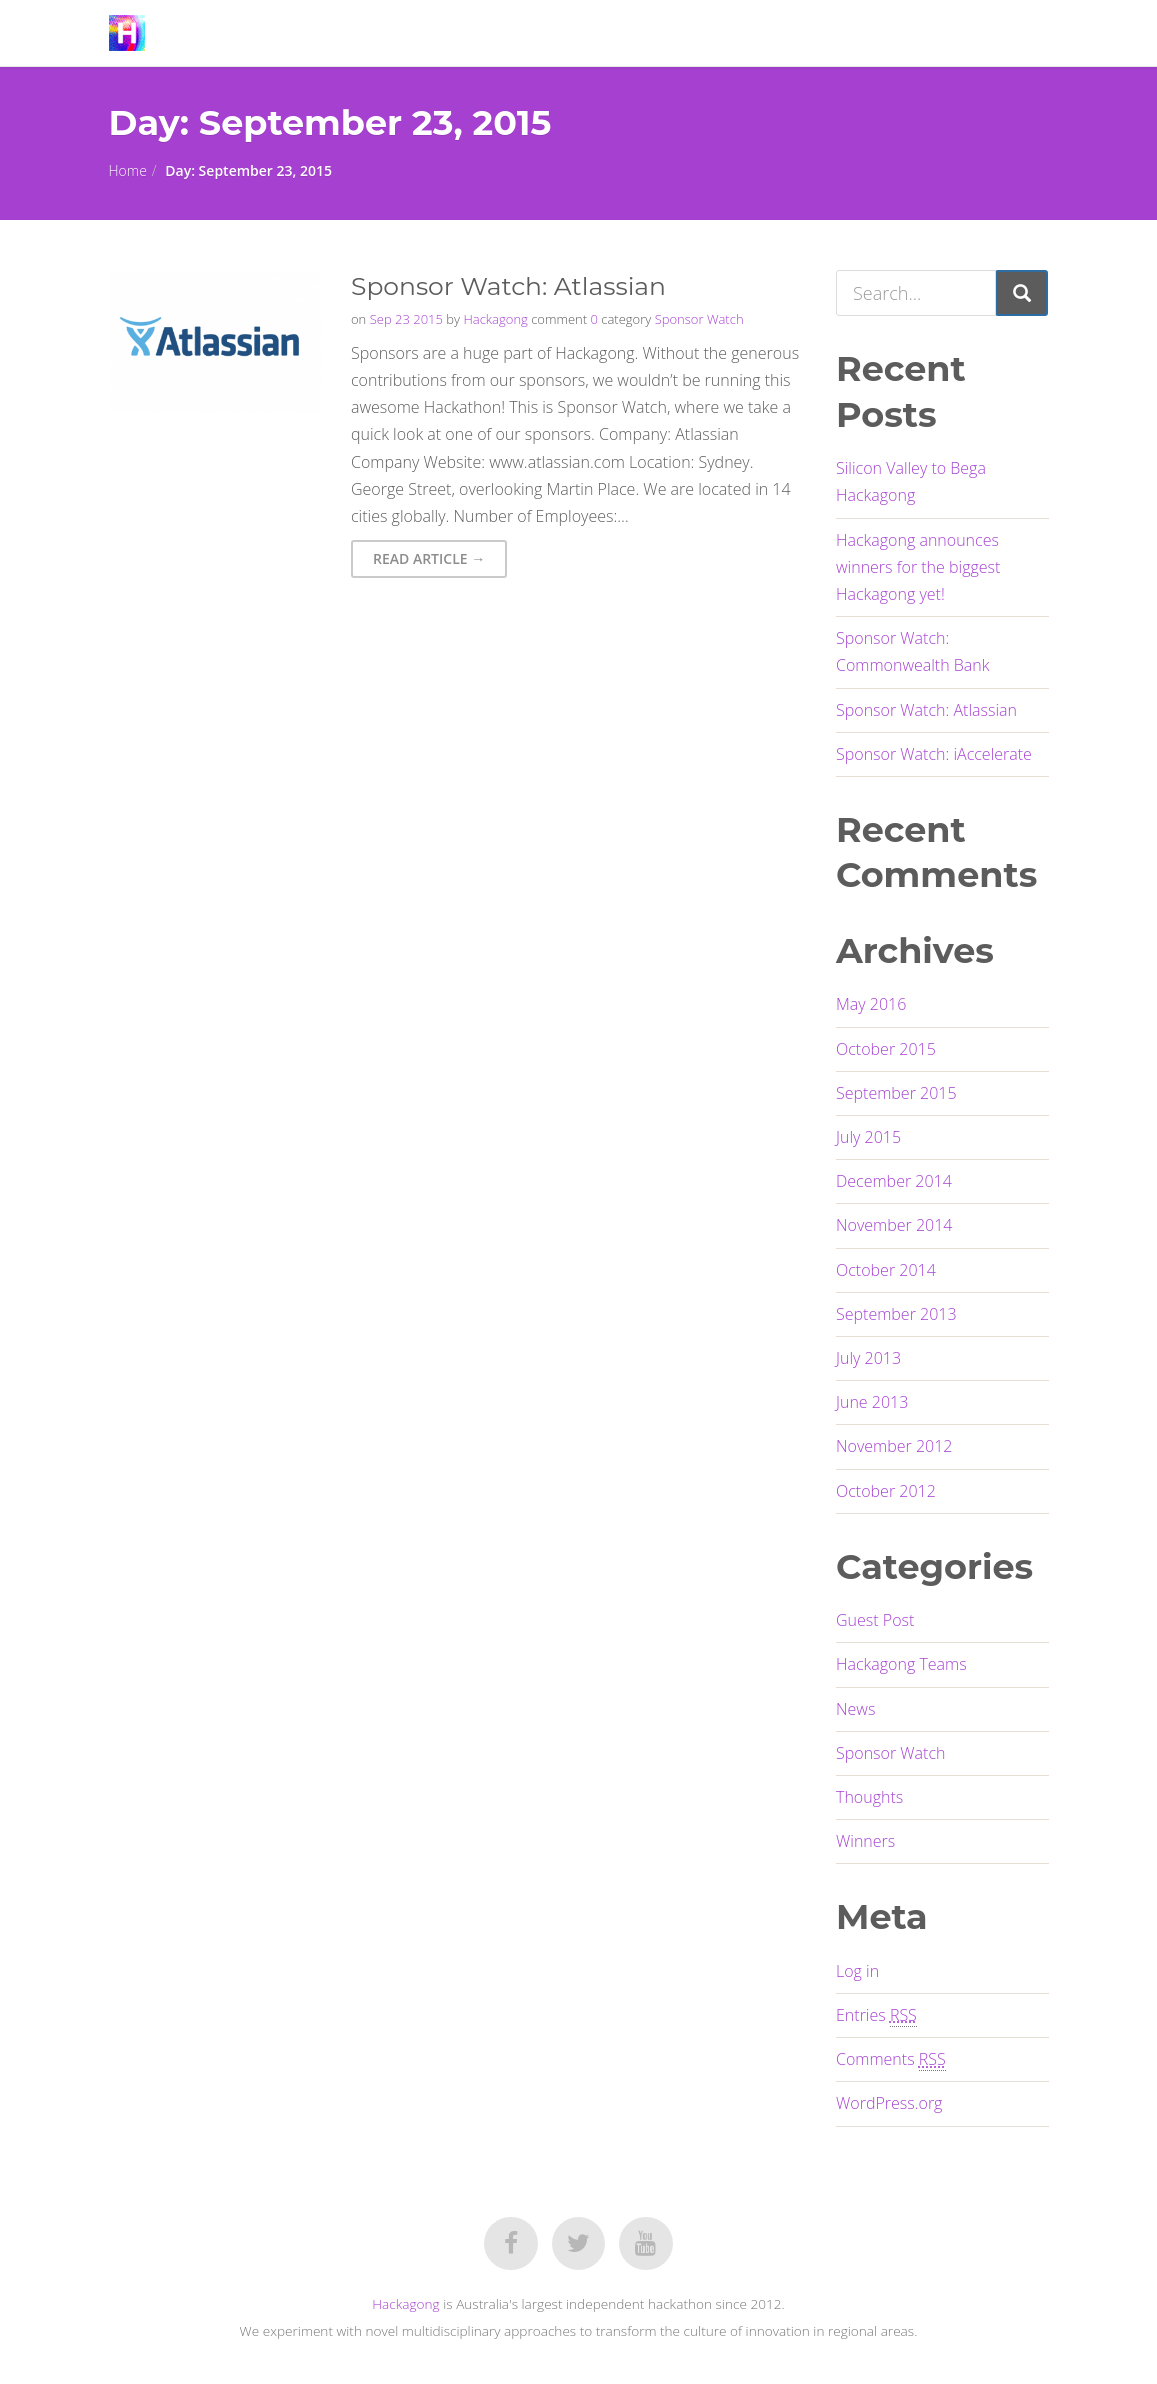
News (855, 1709)
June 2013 (872, 1402)
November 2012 (894, 1446)
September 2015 (896, 1093)
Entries (876, 2015)
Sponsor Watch (699, 319)
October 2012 (886, 1491)
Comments (891, 2059)
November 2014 (894, 1225)
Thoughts (869, 1797)
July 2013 (868, 1358)
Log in (857, 1971)
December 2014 (894, 1181)
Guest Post (875, 1620)
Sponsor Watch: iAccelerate (934, 754)
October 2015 (886, 1049)
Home (128, 170)
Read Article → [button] (429, 558)
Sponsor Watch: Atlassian (926, 710)
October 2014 (886, 1270)
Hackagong (495, 319)
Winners (865, 1841)
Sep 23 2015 (406, 319)
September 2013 (896, 1314)
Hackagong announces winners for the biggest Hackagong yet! (918, 567)
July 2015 (868, 1137)
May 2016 (871, 1004)
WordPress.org (889, 2103)
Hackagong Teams (901, 1664)
